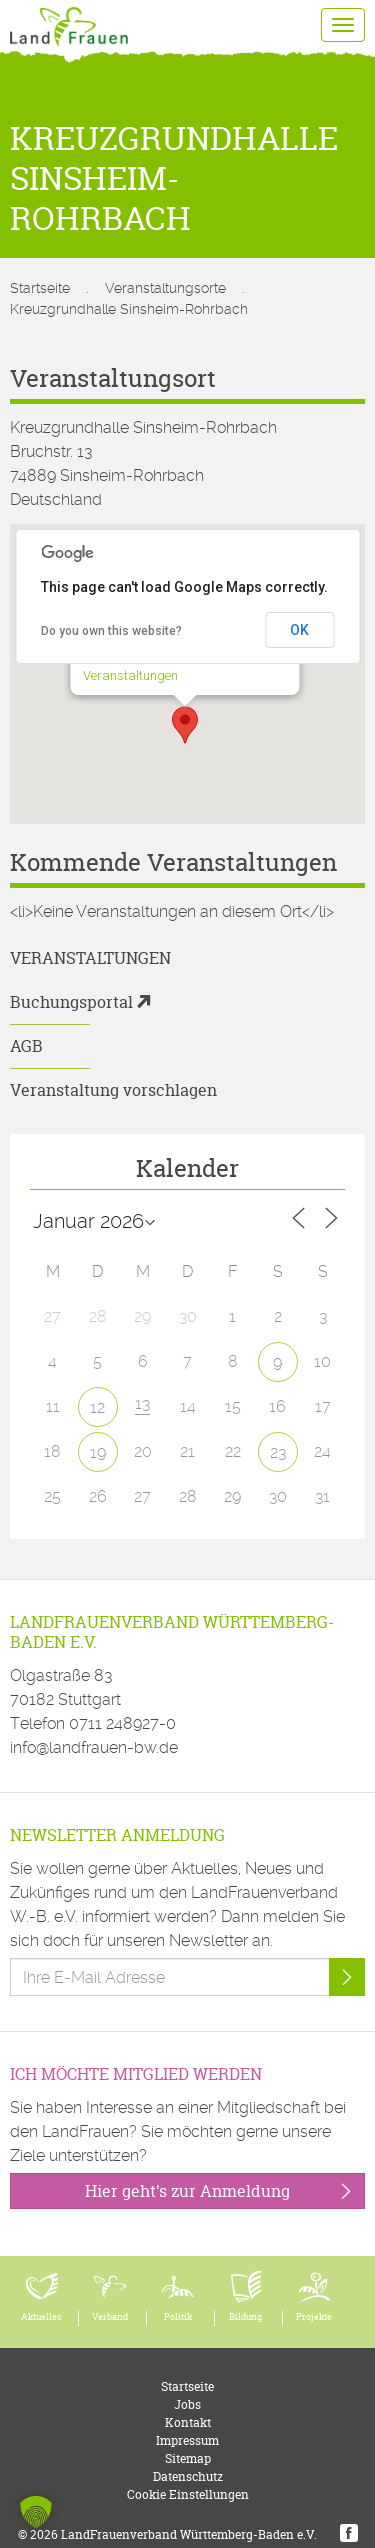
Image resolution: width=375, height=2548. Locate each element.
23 (278, 1452)
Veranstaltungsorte (165, 288)
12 (97, 1407)
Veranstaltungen (129, 675)
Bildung (245, 2317)
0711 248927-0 (122, 1723)
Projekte (314, 2317)
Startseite (40, 288)
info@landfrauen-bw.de (94, 1747)
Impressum (187, 2440)
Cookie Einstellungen (188, 2494)
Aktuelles (41, 2317)
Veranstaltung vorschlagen (113, 1090)
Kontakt (188, 2422)
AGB (26, 1046)
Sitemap (188, 2458)
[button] (185, 725)
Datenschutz (188, 2476)
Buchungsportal (71, 1002)
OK (299, 630)
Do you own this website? (111, 631)
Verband (110, 2317)
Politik (178, 2317)
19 (98, 1452)
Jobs (187, 2404)
